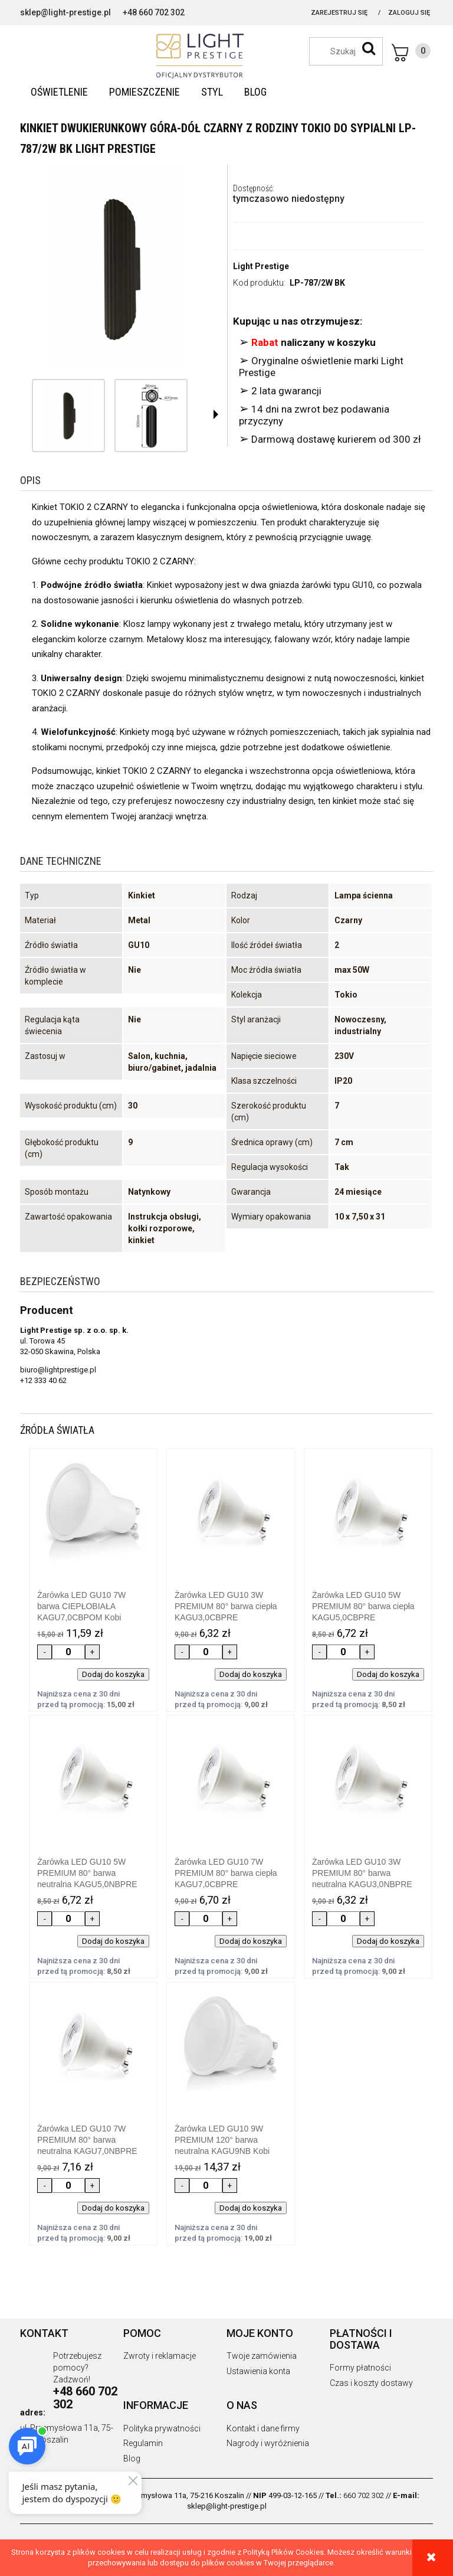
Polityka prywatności (162, 2428)
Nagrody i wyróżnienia (267, 2443)
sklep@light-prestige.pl (65, 12)
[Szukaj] (368, 48)
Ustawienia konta (258, 2371)
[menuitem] (59, 92)
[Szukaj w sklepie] (351, 51)
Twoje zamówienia (261, 2356)
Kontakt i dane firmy (263, 2428)
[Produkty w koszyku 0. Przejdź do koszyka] (411, 52)
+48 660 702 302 (154, 12)
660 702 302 (363, 2495)
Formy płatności (360, 2367)
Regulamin (143, 2443)
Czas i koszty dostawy (371, 2383)
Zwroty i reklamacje (159, 2356)
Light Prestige (261, 266)
